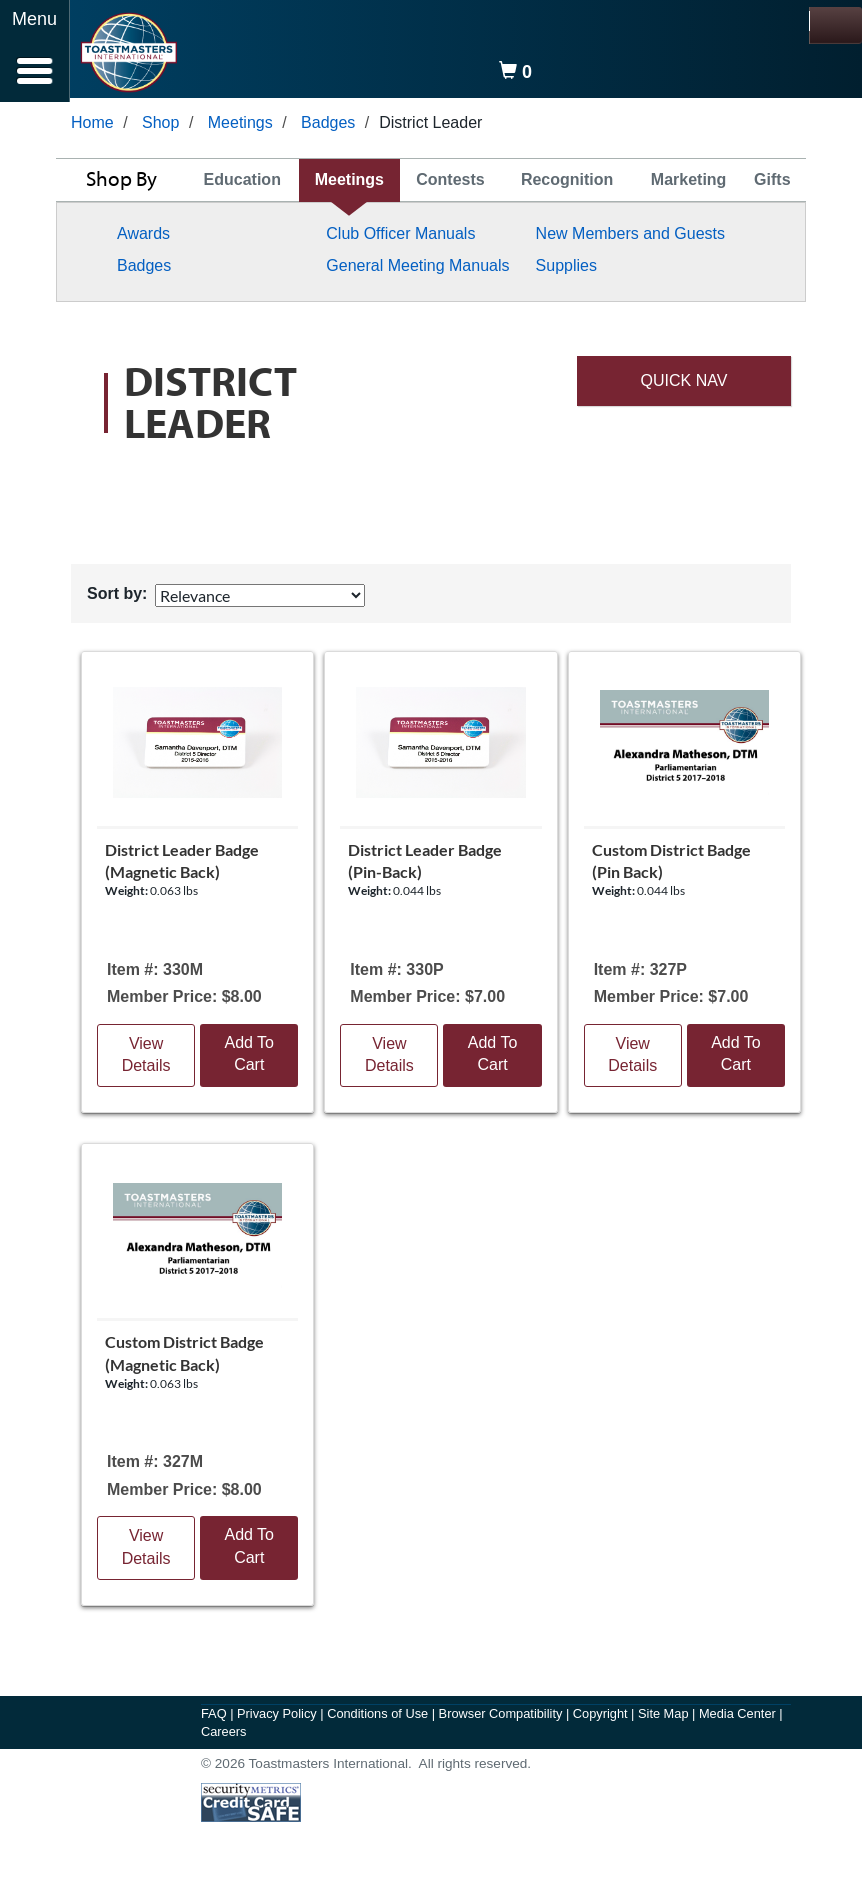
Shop (160, 126)
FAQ (215, 1717)
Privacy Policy (278, 1717)
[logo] (128, 52)
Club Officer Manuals (400, 237)
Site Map (665, 1717)
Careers (224, 1735)
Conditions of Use (379, 1717)
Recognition (567, 183)
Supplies (566, 269)
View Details (146, 1059)
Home (92, 126)
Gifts (772, 183)
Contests (450, 183)
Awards (143, 237)
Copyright (602, 1717)
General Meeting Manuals (417, 269)
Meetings (240, 126)
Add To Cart (249, 1058)
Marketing (689, 183)
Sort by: (117, 597)
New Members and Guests (630, 237)
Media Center (739, 1717)
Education (242, 183)
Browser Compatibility (502, 1717)
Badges (328, 126)
